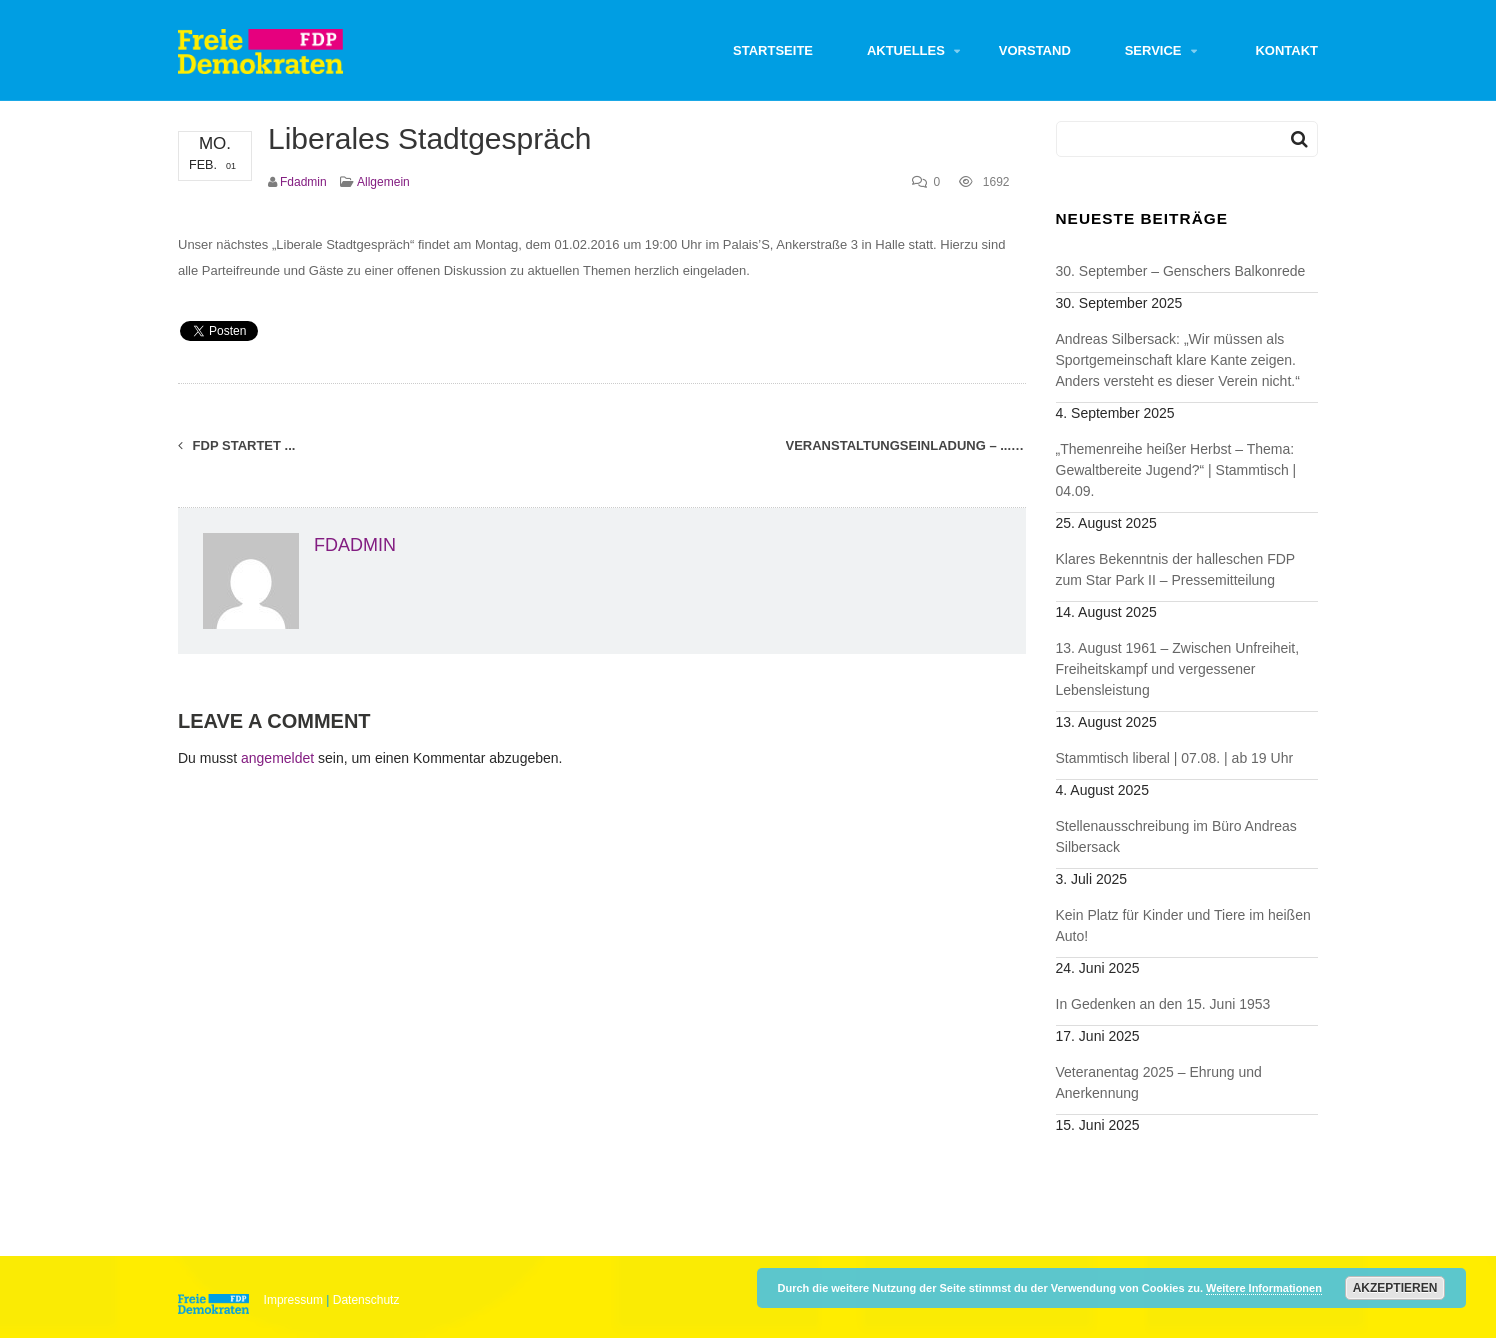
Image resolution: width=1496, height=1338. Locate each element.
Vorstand (1035, 50)
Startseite (773, 50)
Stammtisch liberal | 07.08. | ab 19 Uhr (1175, 758)
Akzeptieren (1395, 1288)
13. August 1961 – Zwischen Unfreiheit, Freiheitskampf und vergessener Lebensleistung (1178, 669)
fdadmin (303, 182)
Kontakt (1286, 50)
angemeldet (277, 758)
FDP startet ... (236, 445)
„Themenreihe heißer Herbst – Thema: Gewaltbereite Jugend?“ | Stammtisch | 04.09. (1176, 470)
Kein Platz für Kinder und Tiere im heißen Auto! (1183, 925)
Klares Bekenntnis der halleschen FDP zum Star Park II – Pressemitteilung (1176, 569)
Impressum (293, 1300)
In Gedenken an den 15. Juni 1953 (1163, 1004)
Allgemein (383, 182)
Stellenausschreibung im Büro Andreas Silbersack (1176, 836)
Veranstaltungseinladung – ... (906, 445)
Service (1153, 50)
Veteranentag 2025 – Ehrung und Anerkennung (1159, 1082)
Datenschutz (366, 1300)
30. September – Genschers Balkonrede (1181, 271)
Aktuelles (906, 50)
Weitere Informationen (1264, 1288)
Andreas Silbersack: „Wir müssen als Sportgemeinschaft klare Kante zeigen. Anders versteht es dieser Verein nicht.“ (1178, 360)
